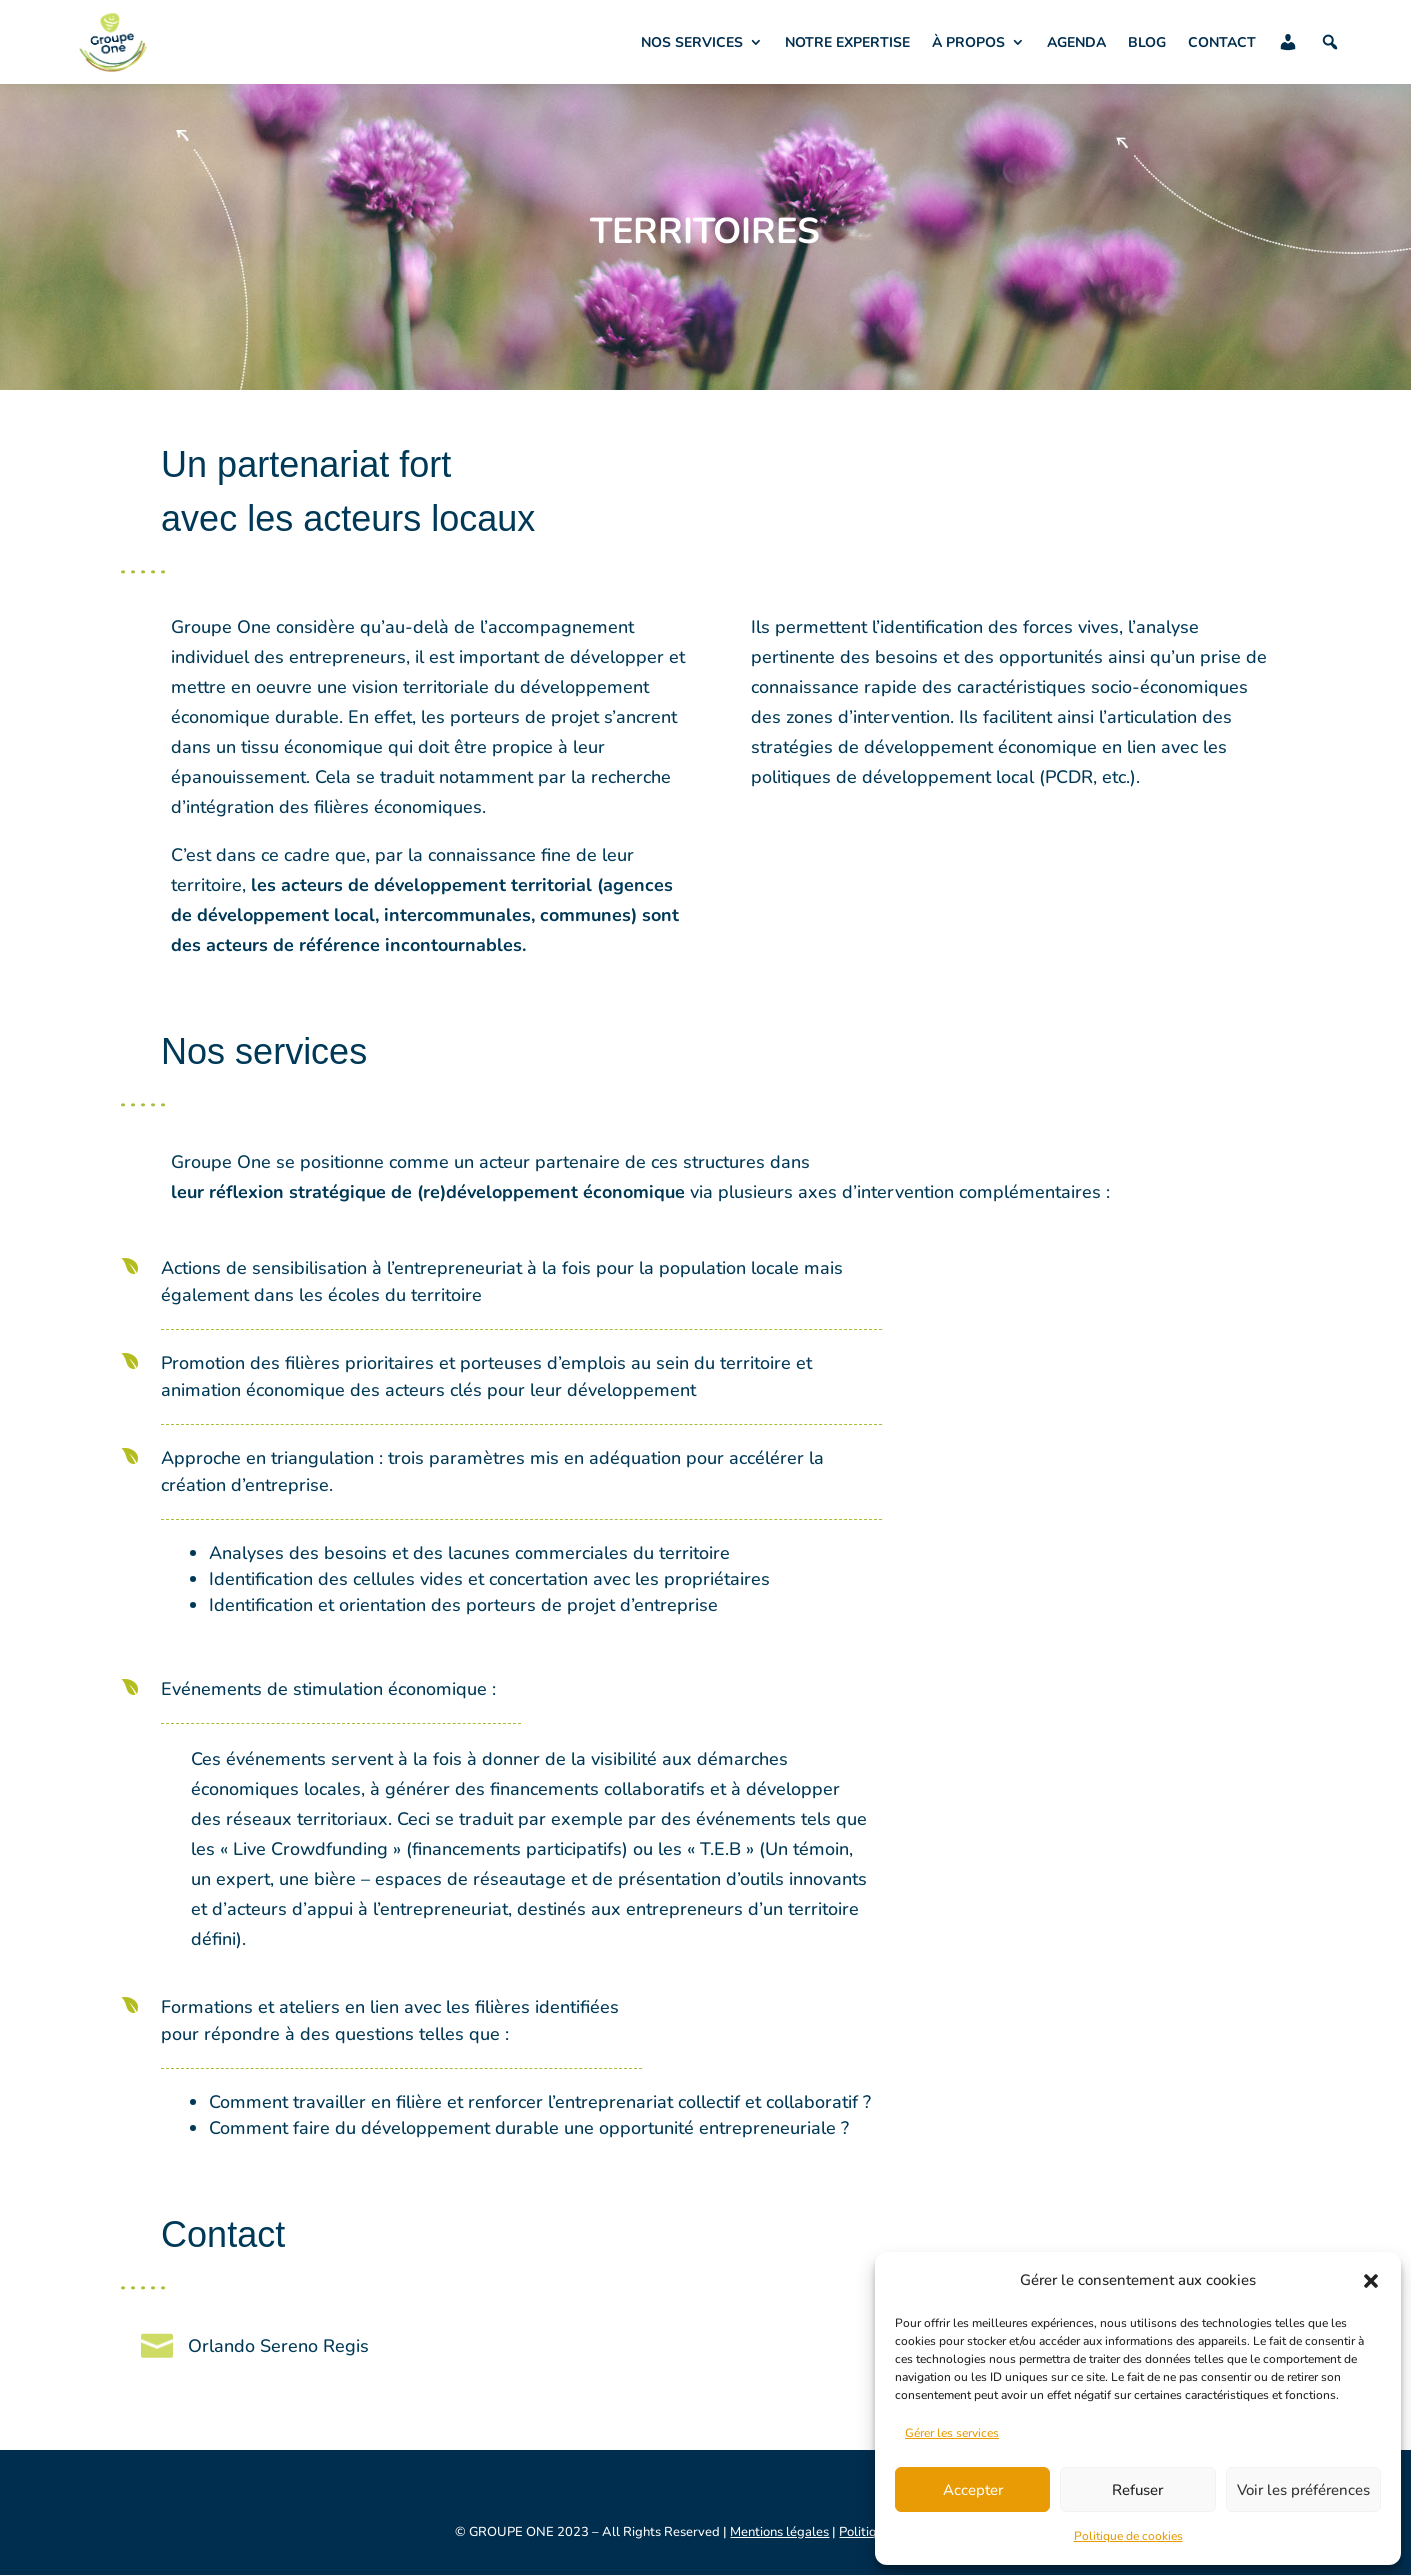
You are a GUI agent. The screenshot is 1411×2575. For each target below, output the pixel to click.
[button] (1371, 2281)
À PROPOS (968, 42)
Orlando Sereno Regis (278, 2346)
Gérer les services (952, 2433)
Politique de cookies (1128, 2536)
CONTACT (1222, 42)
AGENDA (1076, 42)
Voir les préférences (1303, 2490)
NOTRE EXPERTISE (847, 42)
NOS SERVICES (692, 42)
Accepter (973, 2490)
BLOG (1147, 42)
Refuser (1137, 2490)
